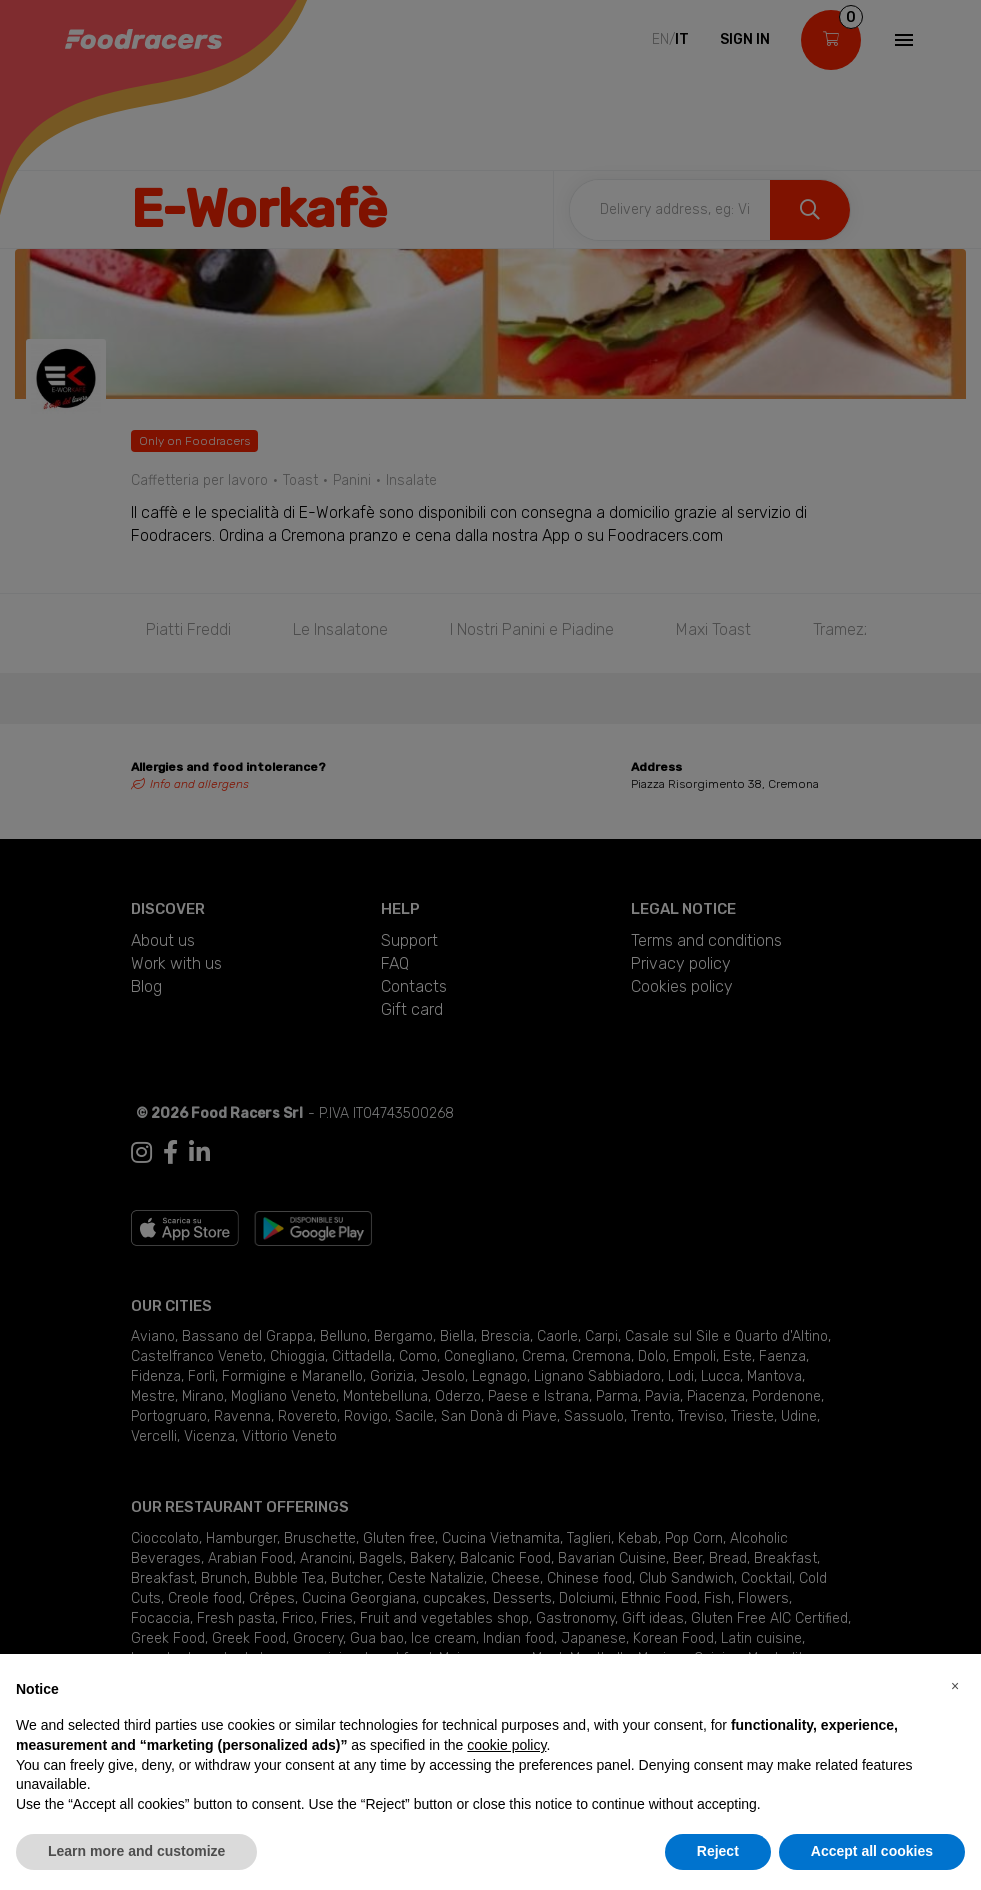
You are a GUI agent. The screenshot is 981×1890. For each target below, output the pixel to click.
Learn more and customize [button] (136, 1851)
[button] (955, 1686)
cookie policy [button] (506, 1745)
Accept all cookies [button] (872, 1851)
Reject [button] (718, 1851)
